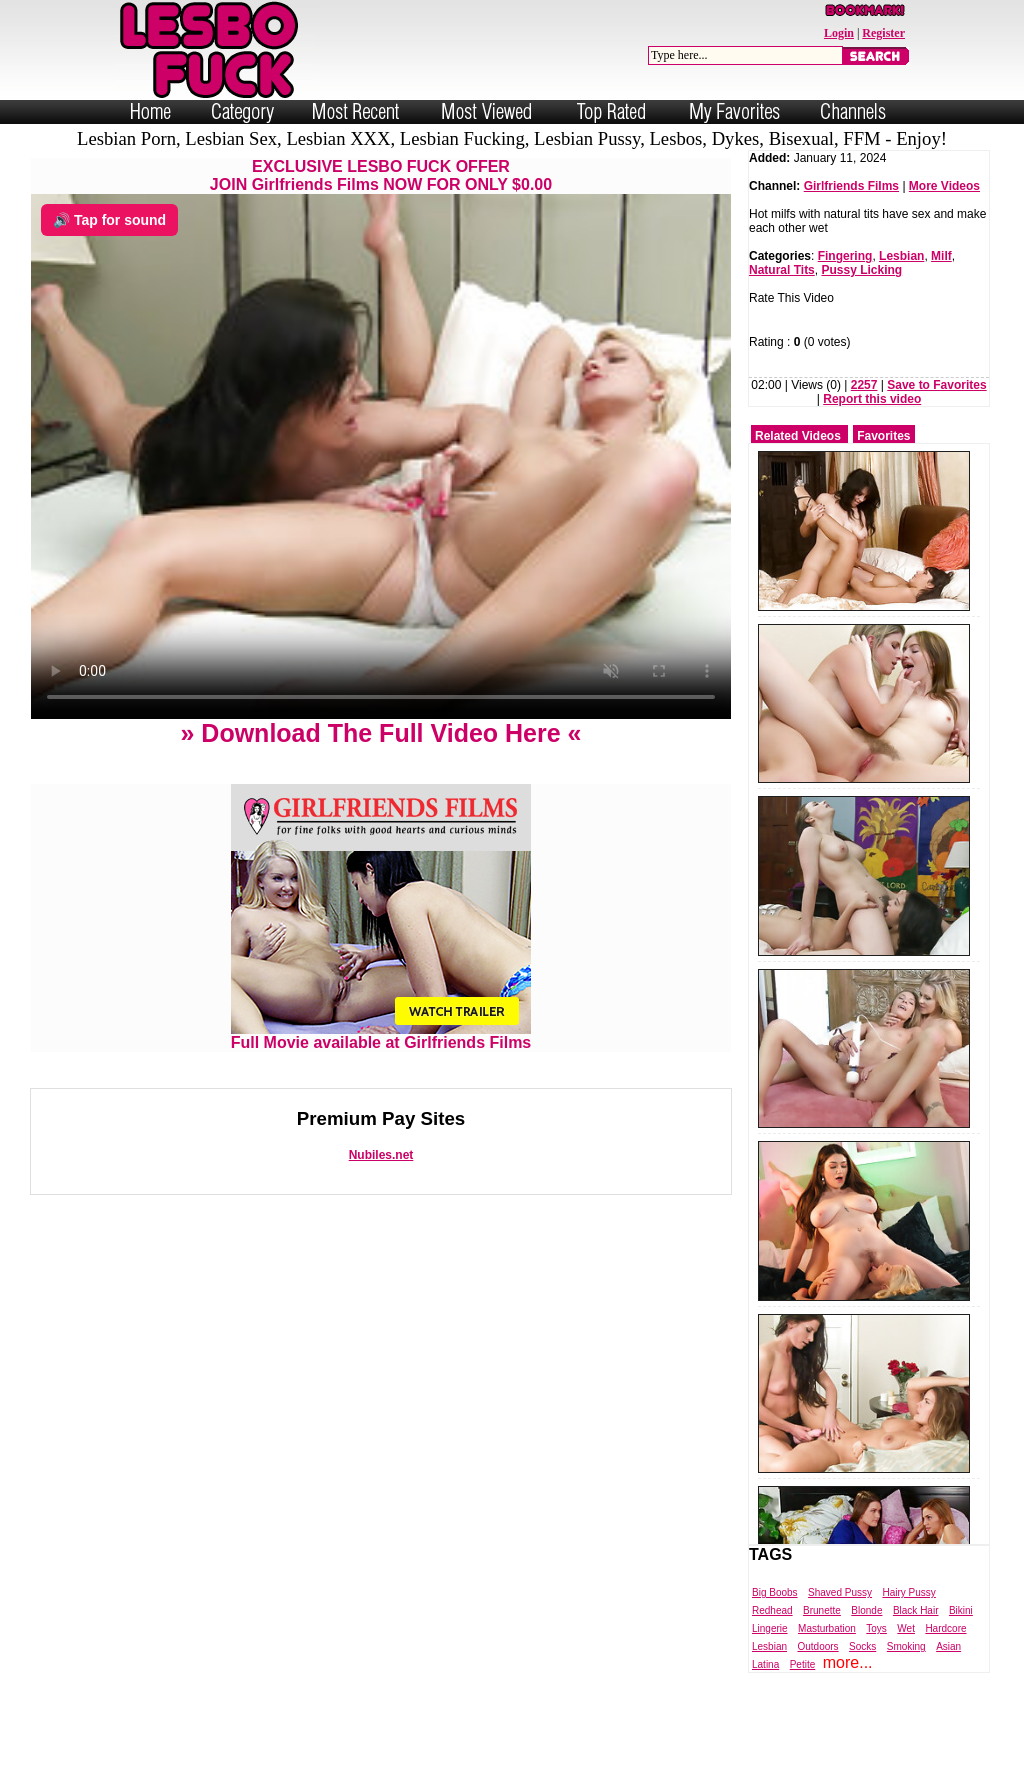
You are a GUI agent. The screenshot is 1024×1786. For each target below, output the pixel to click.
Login (839, 33)
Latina (765, 1664)
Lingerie (770, 1628)
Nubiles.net (381, 1155)
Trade (601, 1769)
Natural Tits (782, 270)
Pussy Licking (861, 270)
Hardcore (945, 1628)
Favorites (883, 436)
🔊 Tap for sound (109, 220)
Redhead (772, 1610)
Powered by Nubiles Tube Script (491, 1769)
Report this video (872, 399)
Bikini (961, 1610)
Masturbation (827, 1628)
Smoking (906, 1646)
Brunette (822, 1610)
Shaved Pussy (840, 1592)
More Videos (944, 186)
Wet (906, 1628)
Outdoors (817, 1646)
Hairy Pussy (908, 1592)
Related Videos (798, 436)
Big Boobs (775, 1592)
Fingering (845, 256)
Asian (948, 1646)
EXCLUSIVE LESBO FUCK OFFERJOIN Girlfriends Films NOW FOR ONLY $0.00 (381, 175)
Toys (876, 1628)
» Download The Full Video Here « (380, 733)
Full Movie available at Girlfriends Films (381, 1035)
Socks (862, 1646)
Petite (803, 1664)
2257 (864, 385)
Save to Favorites (936, 385)
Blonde (866, 1610)
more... (848, 1662)
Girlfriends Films (851, 186)
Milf (941, 256)
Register (883, 33)
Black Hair (916, 1610)
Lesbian (901, 256)
